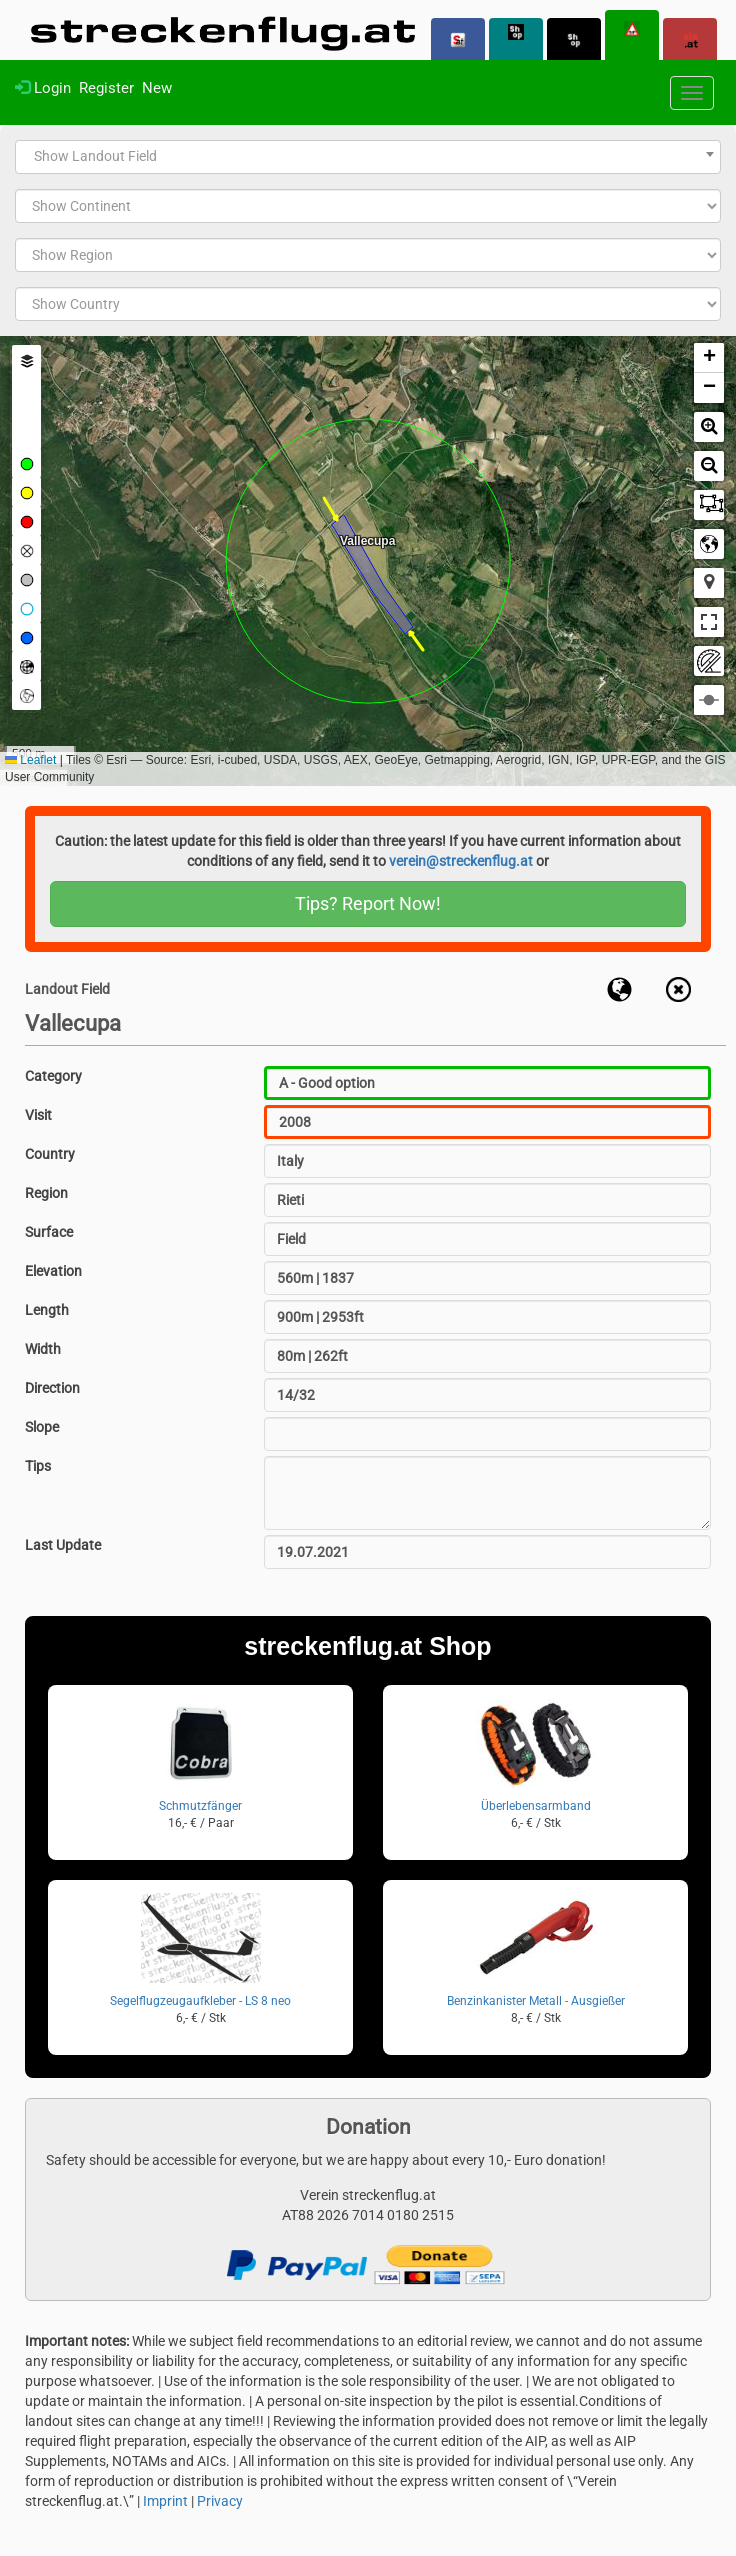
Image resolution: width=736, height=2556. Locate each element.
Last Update (63, 1545)
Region (46, 1193)
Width (43, 1349)
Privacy (220, 2501)
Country (50, 1154)
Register (106, 88)
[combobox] (368, 157)
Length (47, 1310)
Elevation (53, 1271)
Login (43, 88)
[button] (709, 358)
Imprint (165, 2501)
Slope (42, 1427)
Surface (49, 1232)
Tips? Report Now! (368, 903)
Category (53, 1076)
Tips (38, 1466)
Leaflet (30, 760)
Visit (38, 1115)
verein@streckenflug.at (461, 861)
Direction (52, 1388)
